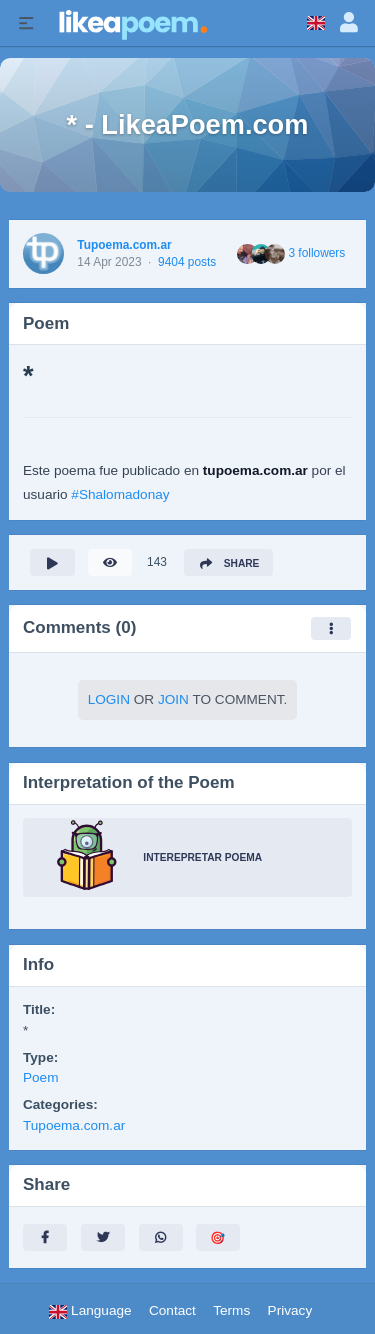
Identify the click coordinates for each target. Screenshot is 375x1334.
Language (90, 1310)
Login (109, 699)
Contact (172, 1310)
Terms (231, 1310)
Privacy (290, 1310)
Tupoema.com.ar (124, 245)
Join (173, 699)
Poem (41, 1077)
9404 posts (187, 262)
